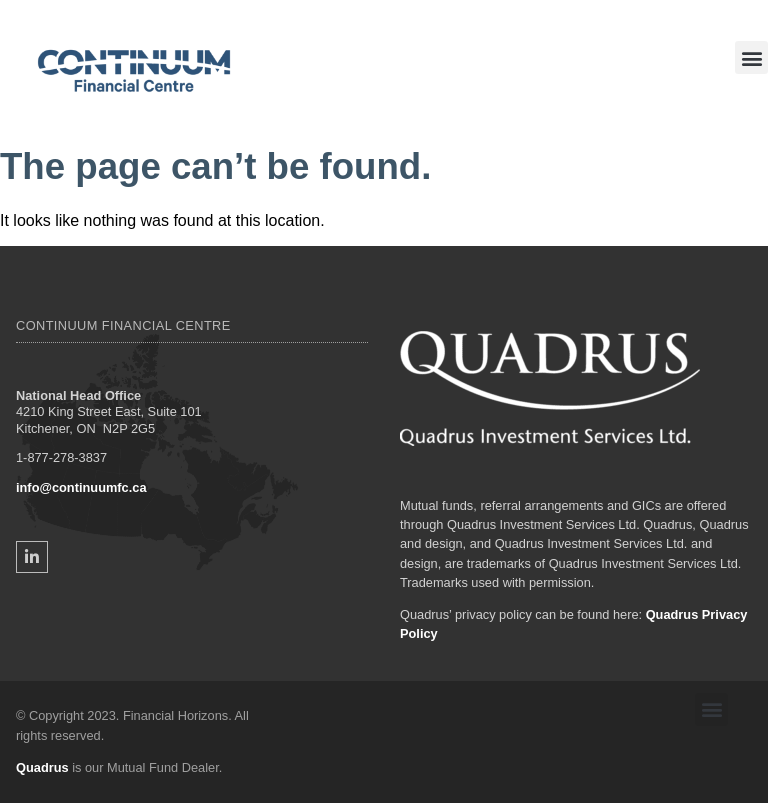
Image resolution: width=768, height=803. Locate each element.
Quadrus (42, 767)
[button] (751, 57)
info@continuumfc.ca (81, 487)
